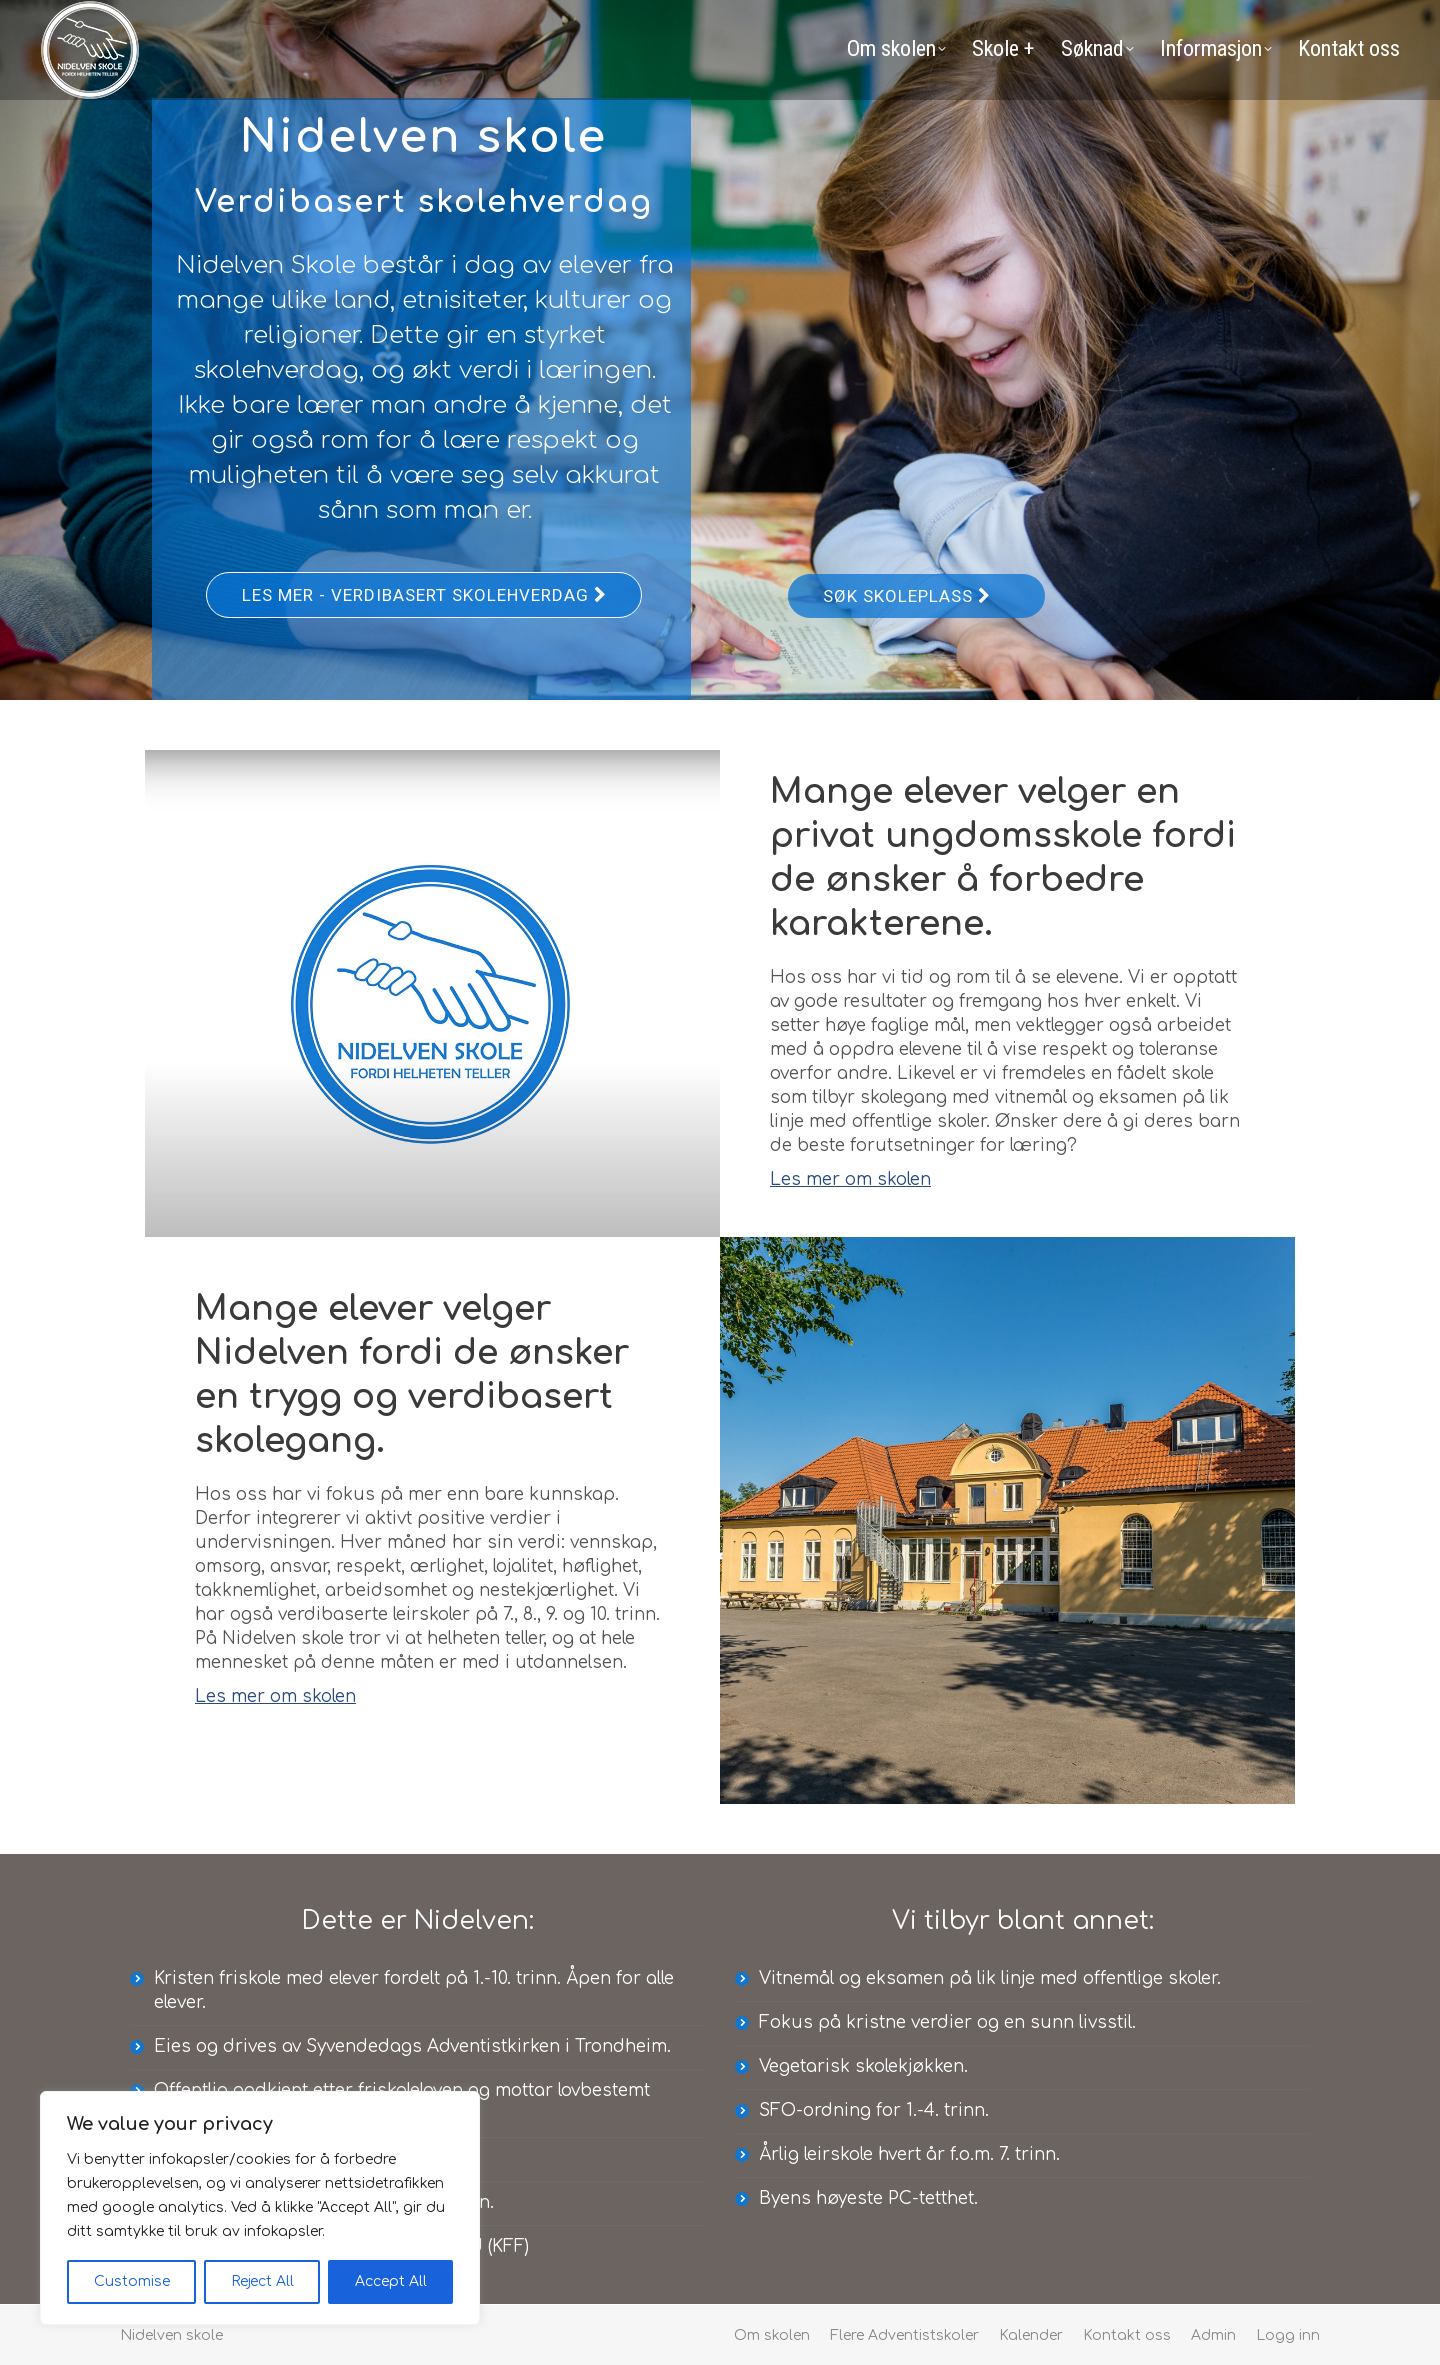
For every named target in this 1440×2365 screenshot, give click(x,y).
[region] (260, 2208)
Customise (132, 2281)
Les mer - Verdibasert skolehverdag (424, 595)
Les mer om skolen (850, 1179)
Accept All (391, 2281)
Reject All (262, 2281)
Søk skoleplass (906, 596)
